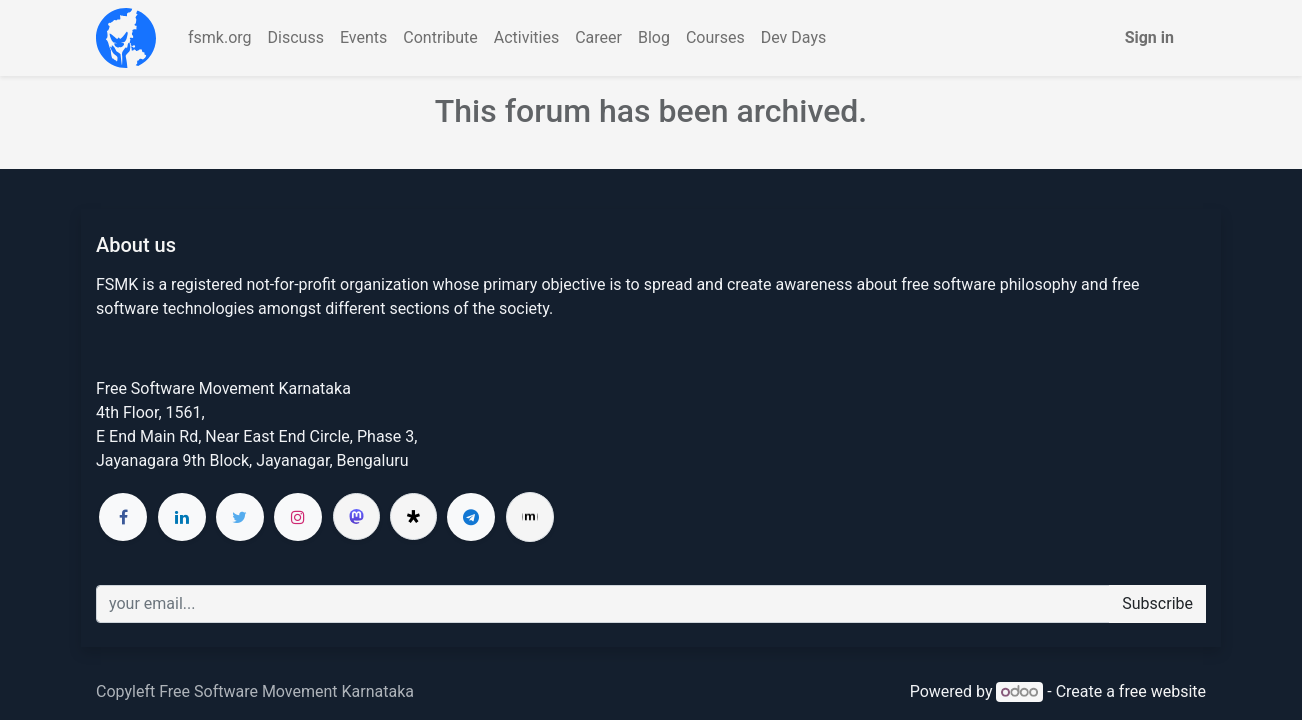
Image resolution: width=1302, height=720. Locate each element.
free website (1162, 691)
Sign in (1149, 37)
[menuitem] (220, 38)
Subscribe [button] (1157, 603)
